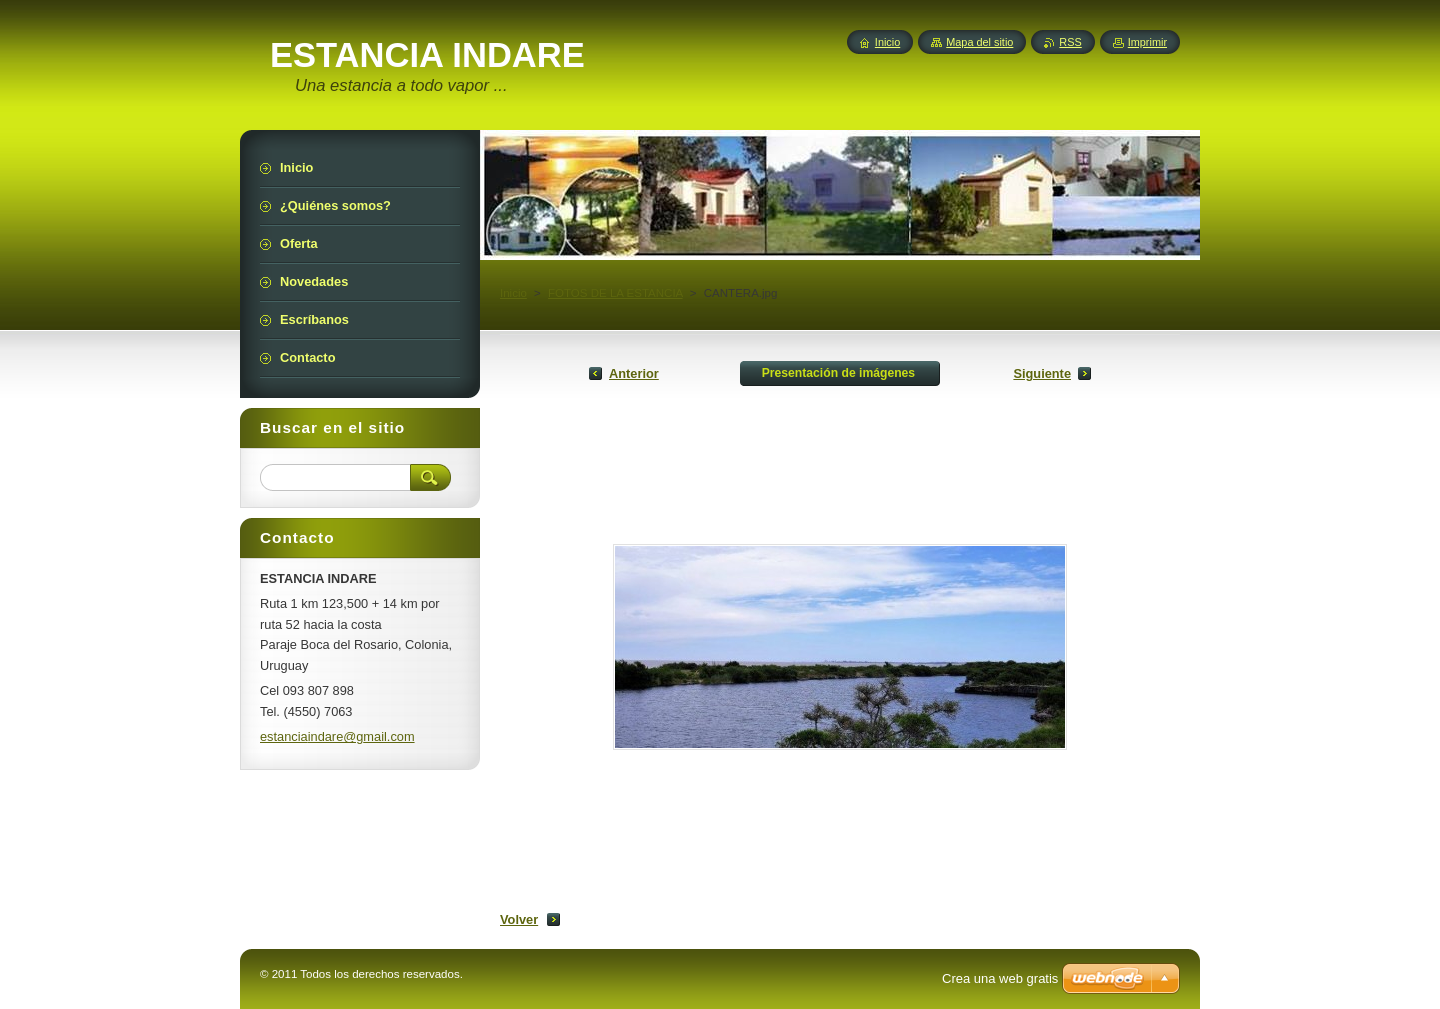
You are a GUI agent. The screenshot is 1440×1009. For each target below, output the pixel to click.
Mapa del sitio (979, 42)
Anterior (634, 373)
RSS (1070, 42)
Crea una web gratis (1000, 978)
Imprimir (1147, 42)
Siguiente (1042, 373)
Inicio (513, 293)
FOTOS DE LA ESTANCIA (615, 293)
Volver (519, 919)
